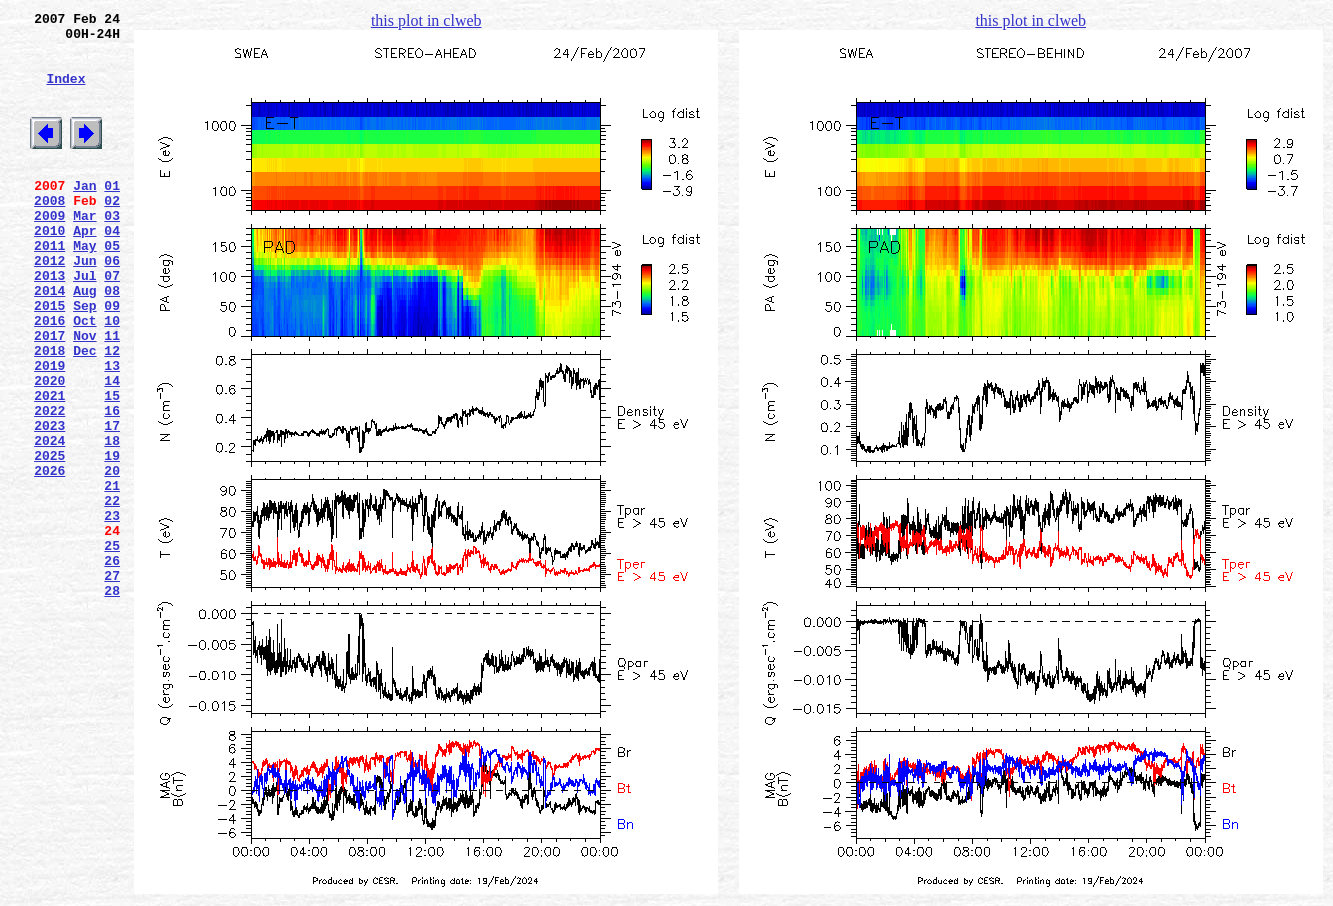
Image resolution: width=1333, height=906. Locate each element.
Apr (84, 269)
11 (112, 395)
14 (112, 449)
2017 (49, 395)
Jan (84, 215)
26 (112, 665)
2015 (49, 359)
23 (112, 611)
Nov (84, 395)
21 (112, 575)
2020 (49, 449)
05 (112, 287)
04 (112, 269)
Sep (84, 359)
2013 (49, 323)
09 (112, 359)
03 (112, 251)
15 (112, 467)
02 (112, 233)
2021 (49, 467)
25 (112, 647)
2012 (49, 305)
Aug (84, 341)
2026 (49, 557)
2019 (49, 431)
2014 (49, 341)
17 (112, 503)
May (84, 287)
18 (112, 521)
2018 (49, 413)
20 (112, 557)
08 (112, 341)
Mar (84, 251)
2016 (49, 377)
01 (112, 215)
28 (112, 701)
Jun (84, 305)
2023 (49, 503)
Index (65, 93)
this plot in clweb (426, 20)
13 (112, 431)
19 (112, 539)
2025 (49, 539)
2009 (49, 251)
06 (112, 305)
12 (112, 413)
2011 (49, 287)
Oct (84, 377)
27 (112, 683)
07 (112, 323)
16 (112, 485)
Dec (84, 413)
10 (112, 377)
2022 (49, 485)
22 (112, 593)
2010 (49, 269)
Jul (84, 323)
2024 (49, 521)
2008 (49, 233)
